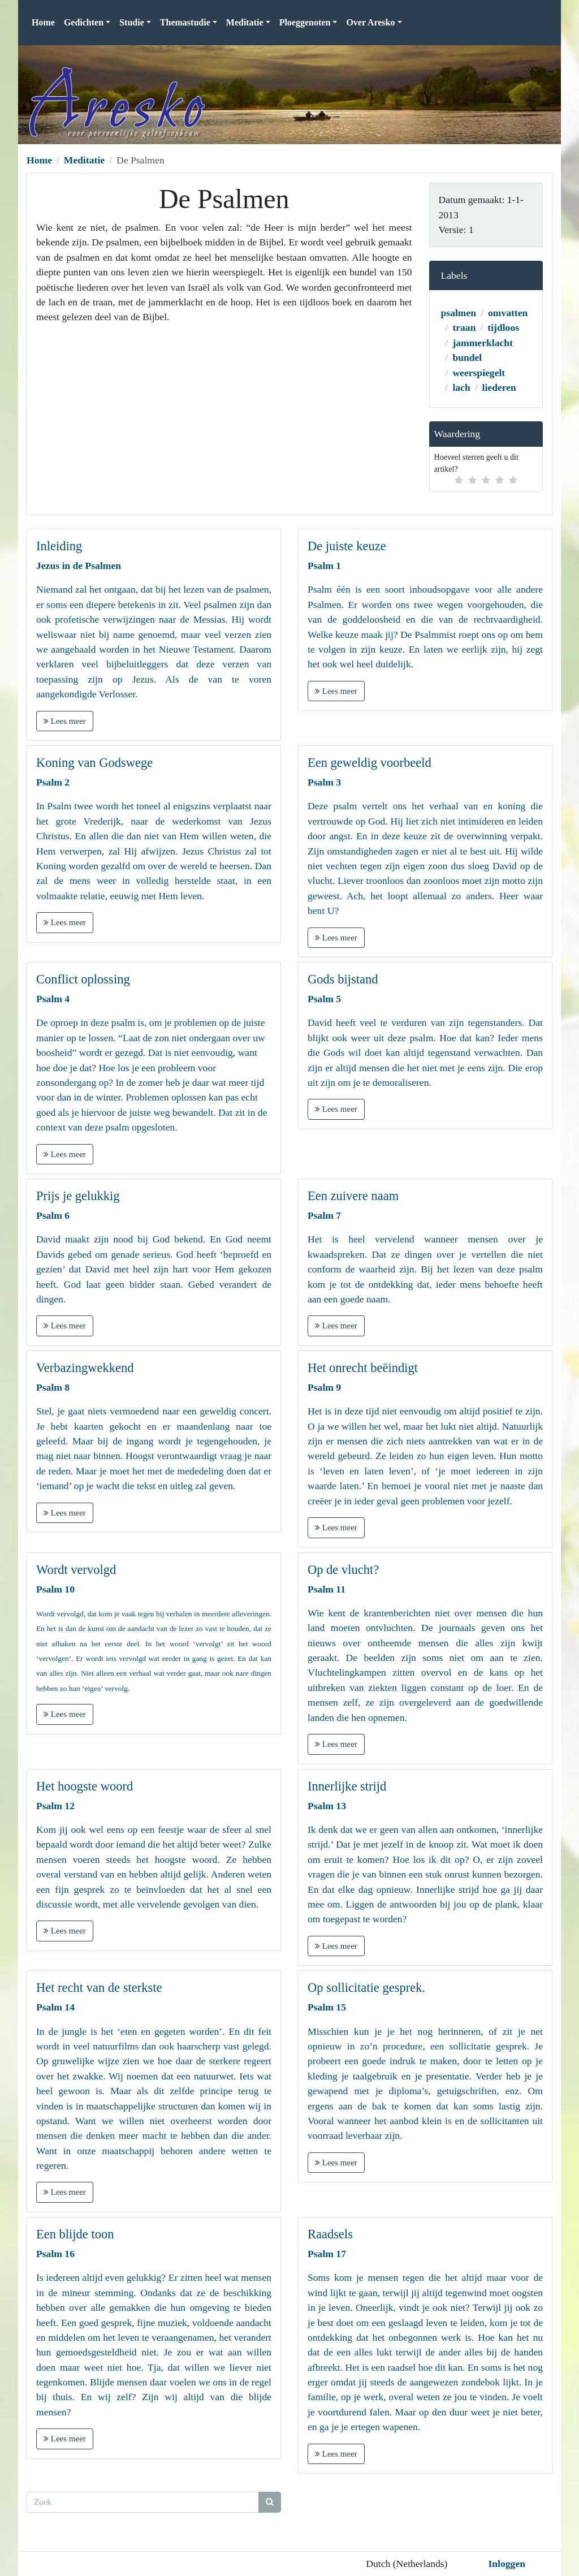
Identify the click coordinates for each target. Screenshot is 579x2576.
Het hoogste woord (84, 1786)
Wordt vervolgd (76, 1570)
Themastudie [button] (185, 22)
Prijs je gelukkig (78, 1196)
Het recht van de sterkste (99, 1987)
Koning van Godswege (94, 763)
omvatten (508, 312)
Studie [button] (131, 22)
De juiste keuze (347, 546)
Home (43, 22)
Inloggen (506, 2563)
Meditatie (84, 160)
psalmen (459, 312)
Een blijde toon (75, 2234)
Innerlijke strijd (347, 1786)
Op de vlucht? (343, 1570)
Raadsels (330, 2234)
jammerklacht (482, 342)
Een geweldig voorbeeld (369, 763)
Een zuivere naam (353, 1196)
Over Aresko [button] (370, 22)
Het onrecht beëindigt (363, 1368)
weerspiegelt (478, 372)
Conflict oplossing (83, 979)
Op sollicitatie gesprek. (366, 1987)
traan (464, 327)
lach (461, 387)
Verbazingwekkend (84, 1368)
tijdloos (503, 327)
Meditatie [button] (244, 22)
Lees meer (65, 721)
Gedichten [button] (83, 22)
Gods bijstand (343, 979)
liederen (499, 387)
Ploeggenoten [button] (305, 22)
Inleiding (59, 546)
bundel (467, 357)
